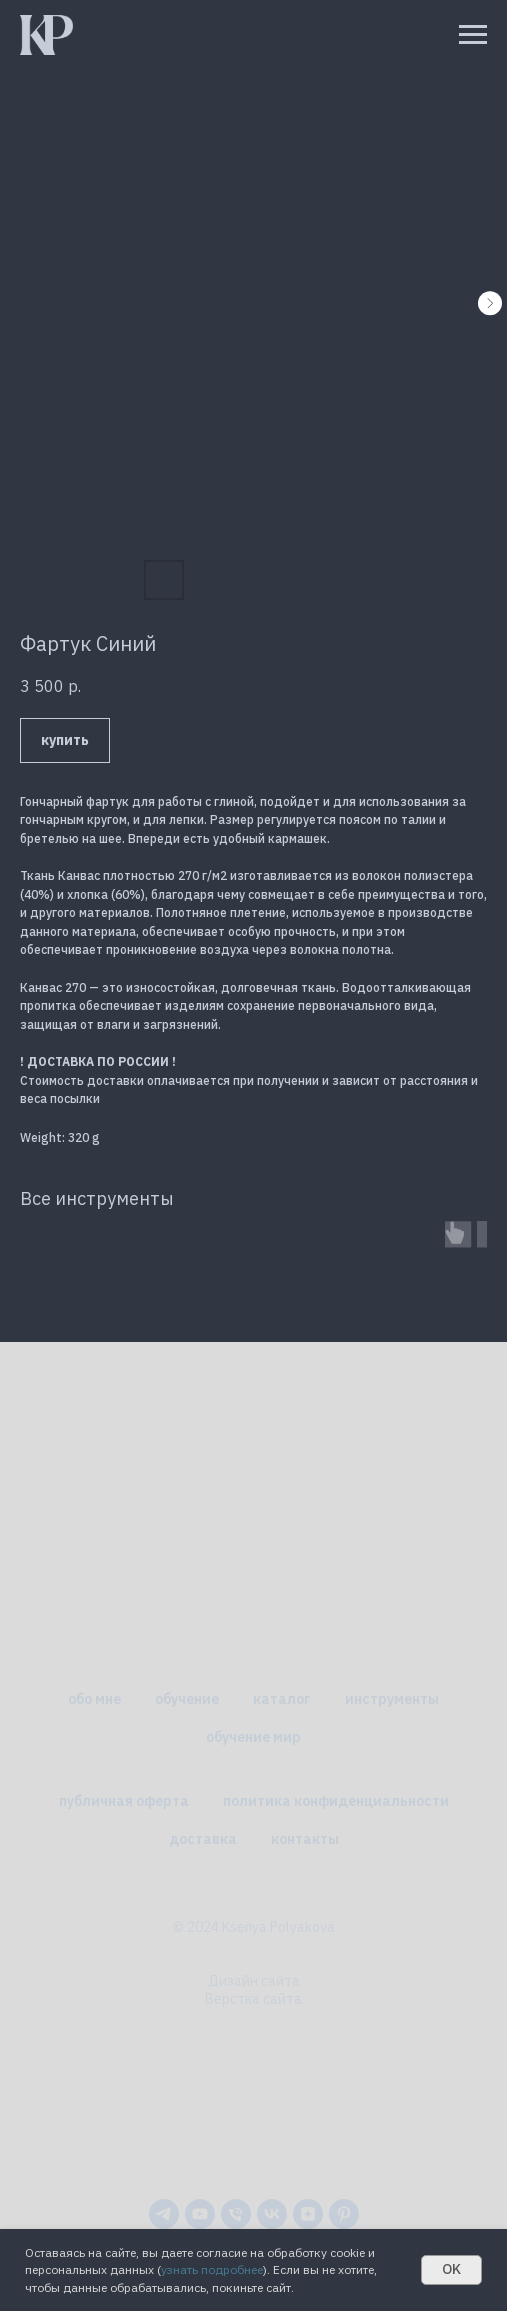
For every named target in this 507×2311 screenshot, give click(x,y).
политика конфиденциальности (336, 1801)
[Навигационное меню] (473, 35)
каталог (282, 1699)
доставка (203, 1839)
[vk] (272, 2214)
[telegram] (164, 2214)
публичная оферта (124, 1801)
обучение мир (253, 1737)
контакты (305, 1839)
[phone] (236, 2214)
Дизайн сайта (254, 1981)
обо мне (94, 1699)
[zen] (308, 2214)
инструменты (392, 1699)
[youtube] (200, 2214)
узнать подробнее (212, 2269)
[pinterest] (344, 2214)
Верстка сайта (253, 1999)
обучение (187, 1699)
